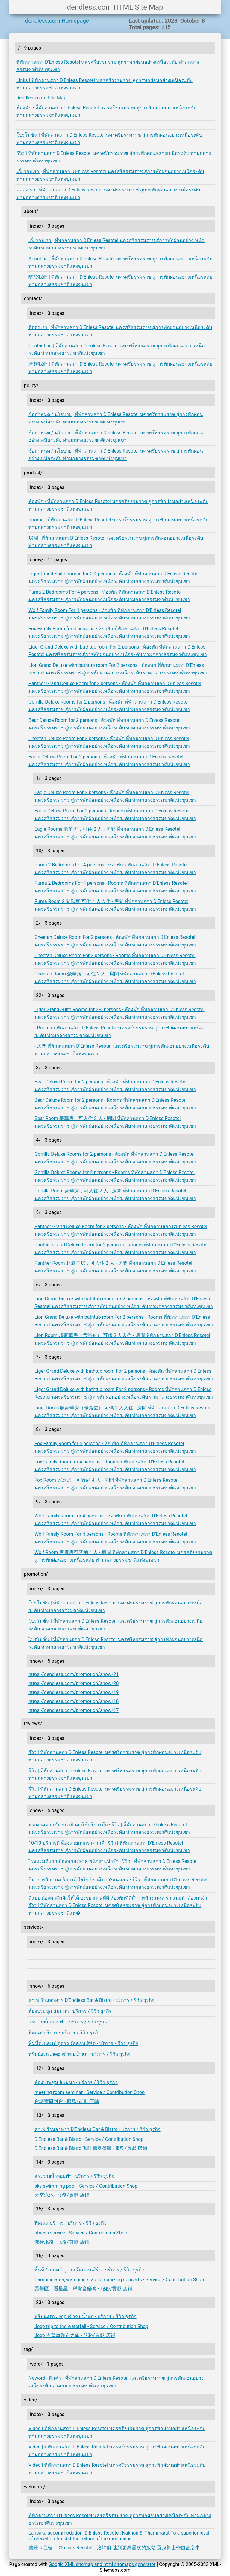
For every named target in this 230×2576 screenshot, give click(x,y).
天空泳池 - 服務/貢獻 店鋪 (61, 2195)
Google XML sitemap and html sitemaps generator (102, 2564)
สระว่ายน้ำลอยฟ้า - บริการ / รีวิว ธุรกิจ (68, 2022)
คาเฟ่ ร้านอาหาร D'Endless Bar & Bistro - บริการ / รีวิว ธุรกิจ (91, 2000)
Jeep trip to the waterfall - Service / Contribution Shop (91, 2326)
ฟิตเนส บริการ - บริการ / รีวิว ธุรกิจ (64, 2032)
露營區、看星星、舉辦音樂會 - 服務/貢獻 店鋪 (83, 2288)
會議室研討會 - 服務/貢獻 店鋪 (66, 2101)
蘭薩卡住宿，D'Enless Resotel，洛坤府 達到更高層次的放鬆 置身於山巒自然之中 (114, 2547)
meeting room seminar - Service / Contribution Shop (89, 2092)
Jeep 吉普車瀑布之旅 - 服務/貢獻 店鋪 (74, 2335)
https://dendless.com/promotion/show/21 (73, 1674)
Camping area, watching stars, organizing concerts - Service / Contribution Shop (119, 2279)
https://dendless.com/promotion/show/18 (73, 1701)
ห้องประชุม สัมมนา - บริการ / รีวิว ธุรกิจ (70, 2011)
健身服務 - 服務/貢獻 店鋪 (61, 2242)
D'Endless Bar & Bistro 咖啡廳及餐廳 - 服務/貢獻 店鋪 (90, 2148)
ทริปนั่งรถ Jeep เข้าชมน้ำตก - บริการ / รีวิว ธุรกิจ (79, 2054)
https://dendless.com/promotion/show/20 (73, 1683)
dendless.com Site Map (41, 98)
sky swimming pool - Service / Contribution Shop (85, 2186)
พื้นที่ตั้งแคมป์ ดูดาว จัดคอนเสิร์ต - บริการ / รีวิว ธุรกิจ (83, 2043)
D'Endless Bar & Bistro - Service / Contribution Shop (88, 2139)
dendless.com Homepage (57, 20)
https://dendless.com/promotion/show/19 (73, 1692)
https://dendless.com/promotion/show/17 (73, 1710)
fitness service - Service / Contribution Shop (80, 2233)
